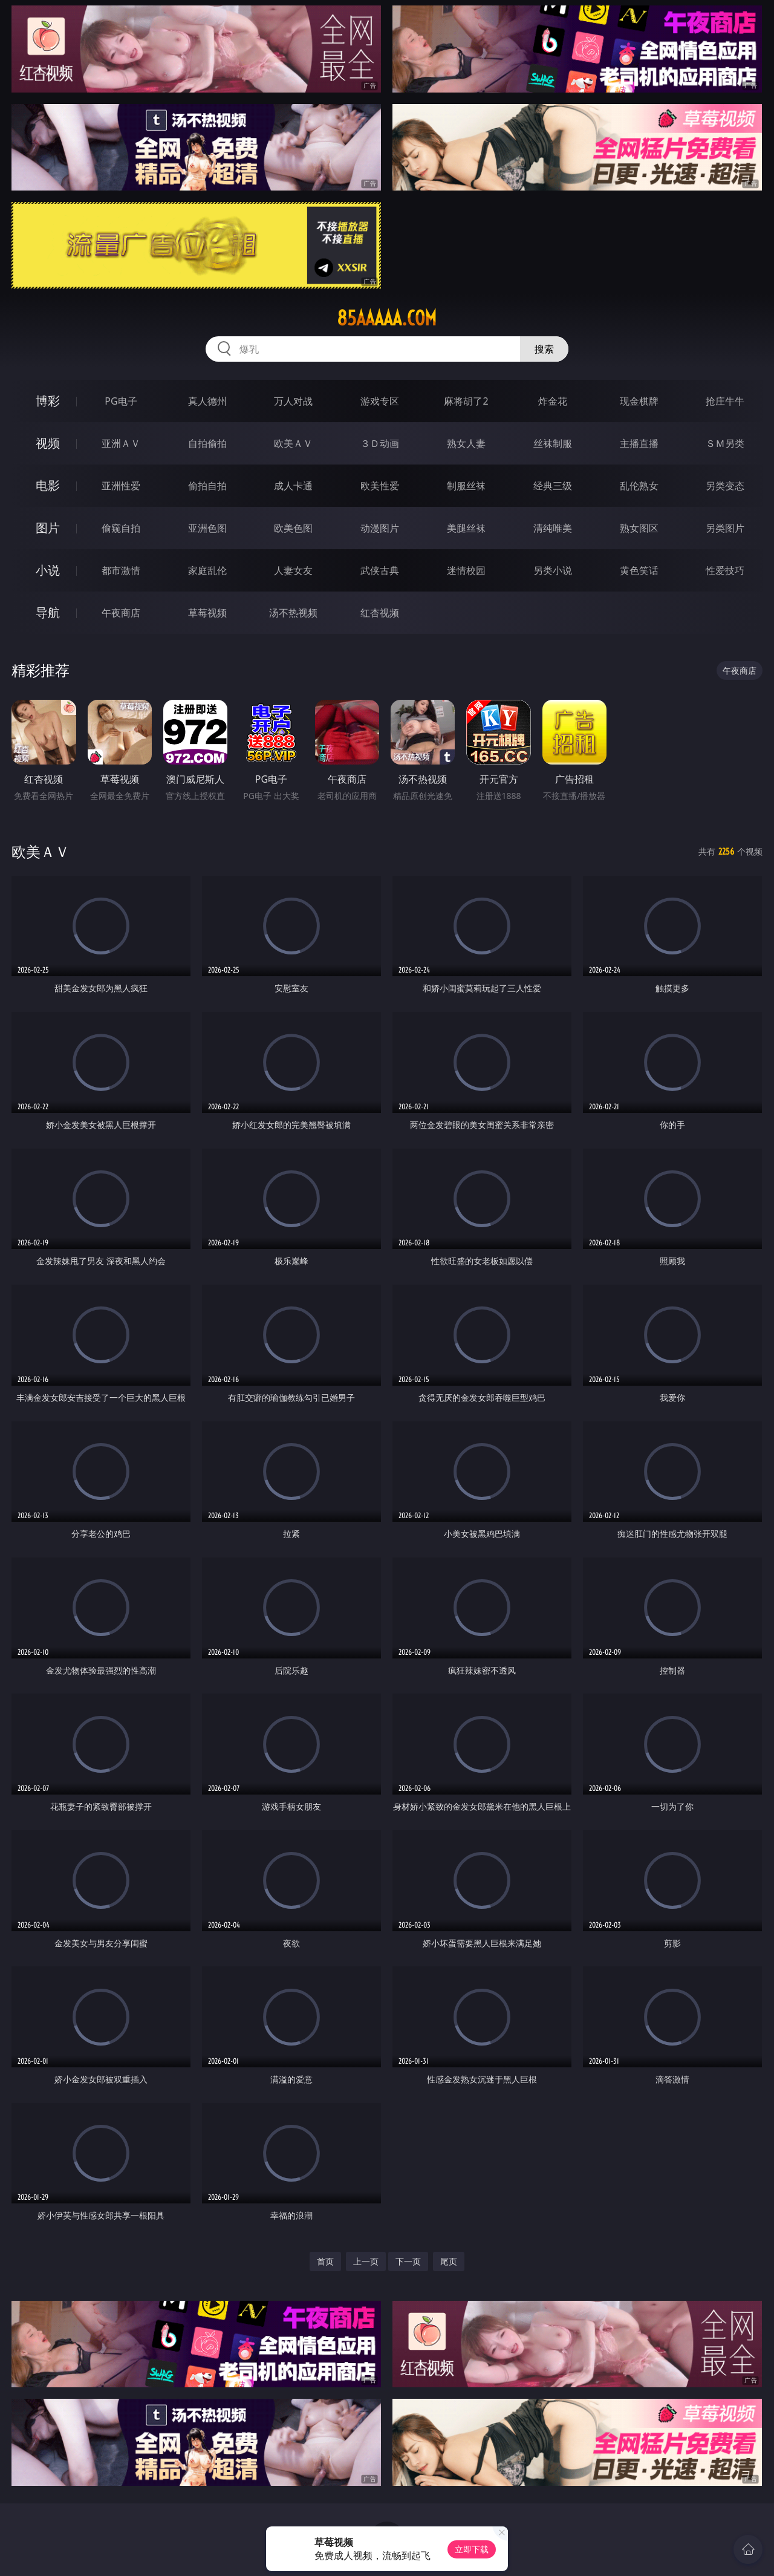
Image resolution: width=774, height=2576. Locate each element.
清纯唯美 (552, 528)
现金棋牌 (639, 401)
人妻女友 (293, 570)
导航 (48, 612)
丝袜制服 (552, 443)
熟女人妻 (466, 443)
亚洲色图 (207, 528)
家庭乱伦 (207, 570)
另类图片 (725, 528)
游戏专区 (379, 401)
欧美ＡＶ (293, 443)
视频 (48, 443)
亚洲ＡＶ (121, 443)
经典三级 (552, 485)
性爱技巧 (725, 570)
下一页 (408, 2261)
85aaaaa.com (387, 318)
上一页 (366, 2261)
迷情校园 (466, 570)
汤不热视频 (293, 612)
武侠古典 (379, 570)
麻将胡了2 (466, 401)
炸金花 (552, 401)
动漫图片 (379, 528)
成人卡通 (293, 485)
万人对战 (293, 401)
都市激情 (121, 570)
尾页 (448, 2261)
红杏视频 (379, 612)
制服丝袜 (466, 485)
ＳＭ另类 (725, 443)
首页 (325, 2261)
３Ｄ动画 (379, 443)
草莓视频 (207, 612)
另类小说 (552, 570)
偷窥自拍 (121, 528)
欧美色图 (293, 528)
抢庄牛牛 (725, 401)
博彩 (48, 401)
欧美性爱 (379, 485)
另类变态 (725, 485)
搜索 (544, 349)
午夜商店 (121, 612)
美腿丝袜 (466, 528)
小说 (48, 570)
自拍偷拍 (207, 443)
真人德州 (207, 401)
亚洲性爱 (121, 485)
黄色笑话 (639, 570)
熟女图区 (639, 528)
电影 (48, 485)
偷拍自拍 (207, 485)
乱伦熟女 (639, 485)
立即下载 (472, 2549)
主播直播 (639, 443)
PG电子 (121, 401)
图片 (48, 528)
